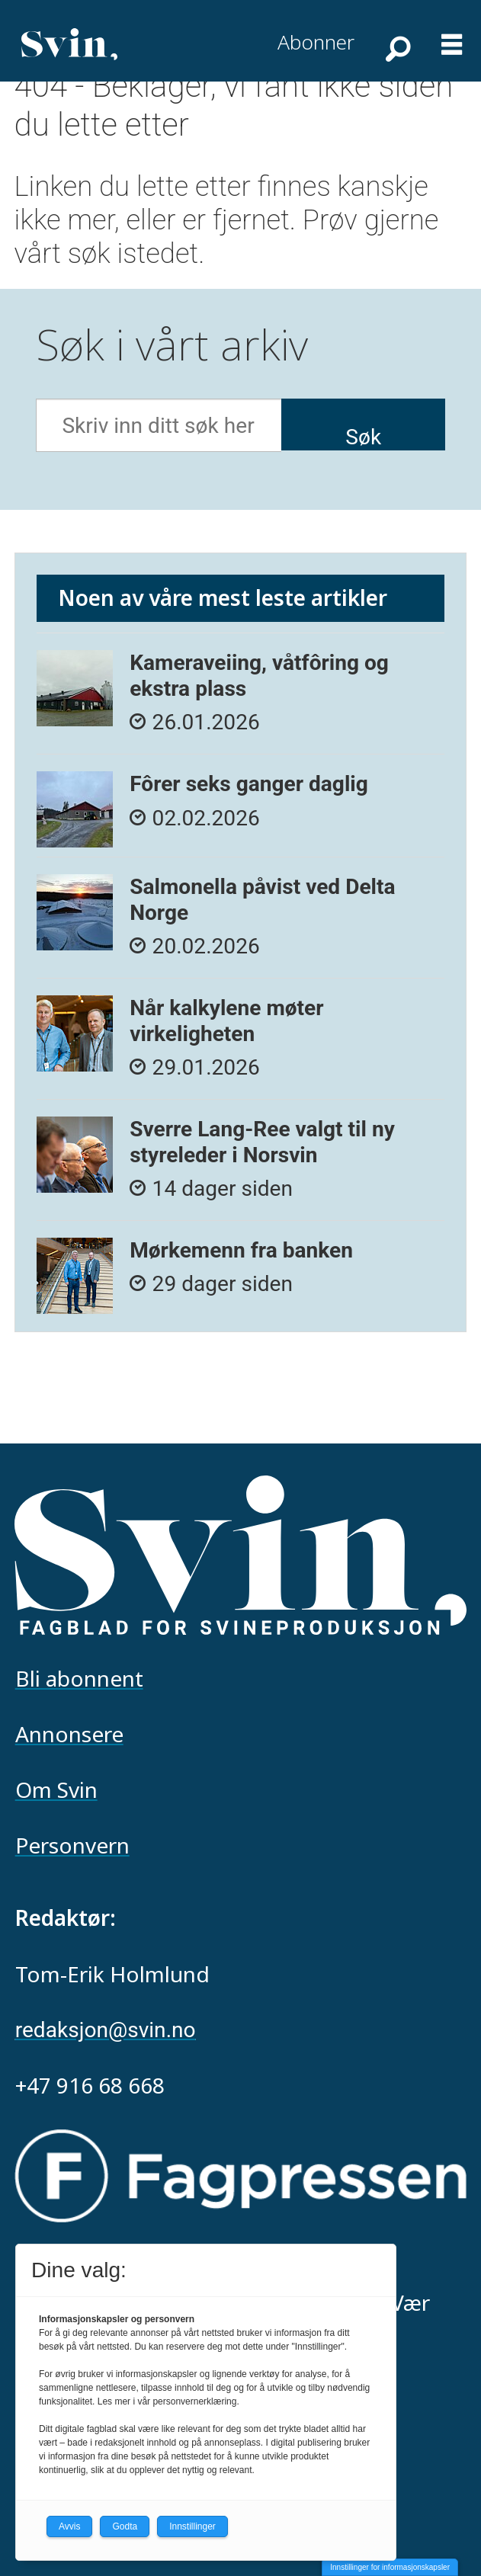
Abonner (315, 42)
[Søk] (396, 48)
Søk (363, 437)
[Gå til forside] (69, 44)
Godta (124, 2526)
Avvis (69, 2526)
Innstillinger (192, 2526)
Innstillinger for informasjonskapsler (390, 2567)
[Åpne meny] (452, 37)
